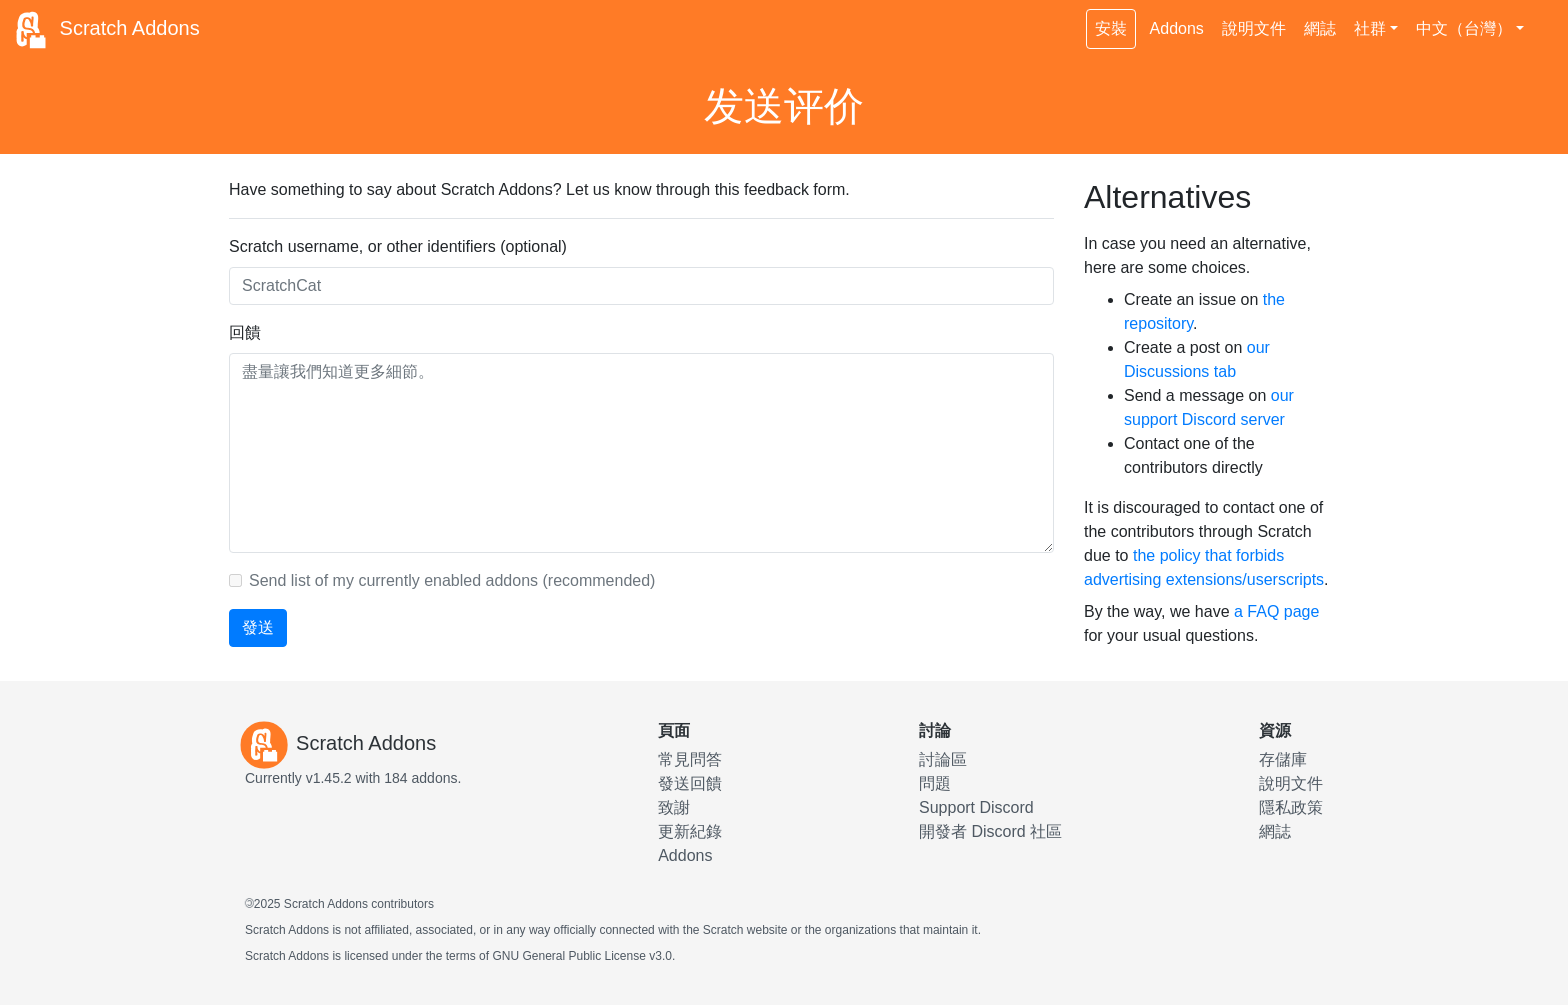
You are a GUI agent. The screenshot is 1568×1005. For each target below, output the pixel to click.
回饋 (245, 332)
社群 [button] (1370, 28)
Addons (1177, 28)
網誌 (1320, 28)
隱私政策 (1291, 807)
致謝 (674, 807)
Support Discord (976, 807)
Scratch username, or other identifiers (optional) (398, 246)
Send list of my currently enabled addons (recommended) (452, 580)
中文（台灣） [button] (1464, 28)
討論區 (943, 759)
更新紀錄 (690, 831)
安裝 (1111, 28)
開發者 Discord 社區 (990, 831)
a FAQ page (1276, 611)
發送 (258, 627)
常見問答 (690, 759)
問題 (935, 783)
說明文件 (1254, 28)
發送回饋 (690, 783)
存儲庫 (1283, 759)
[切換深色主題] (1543, 18)
